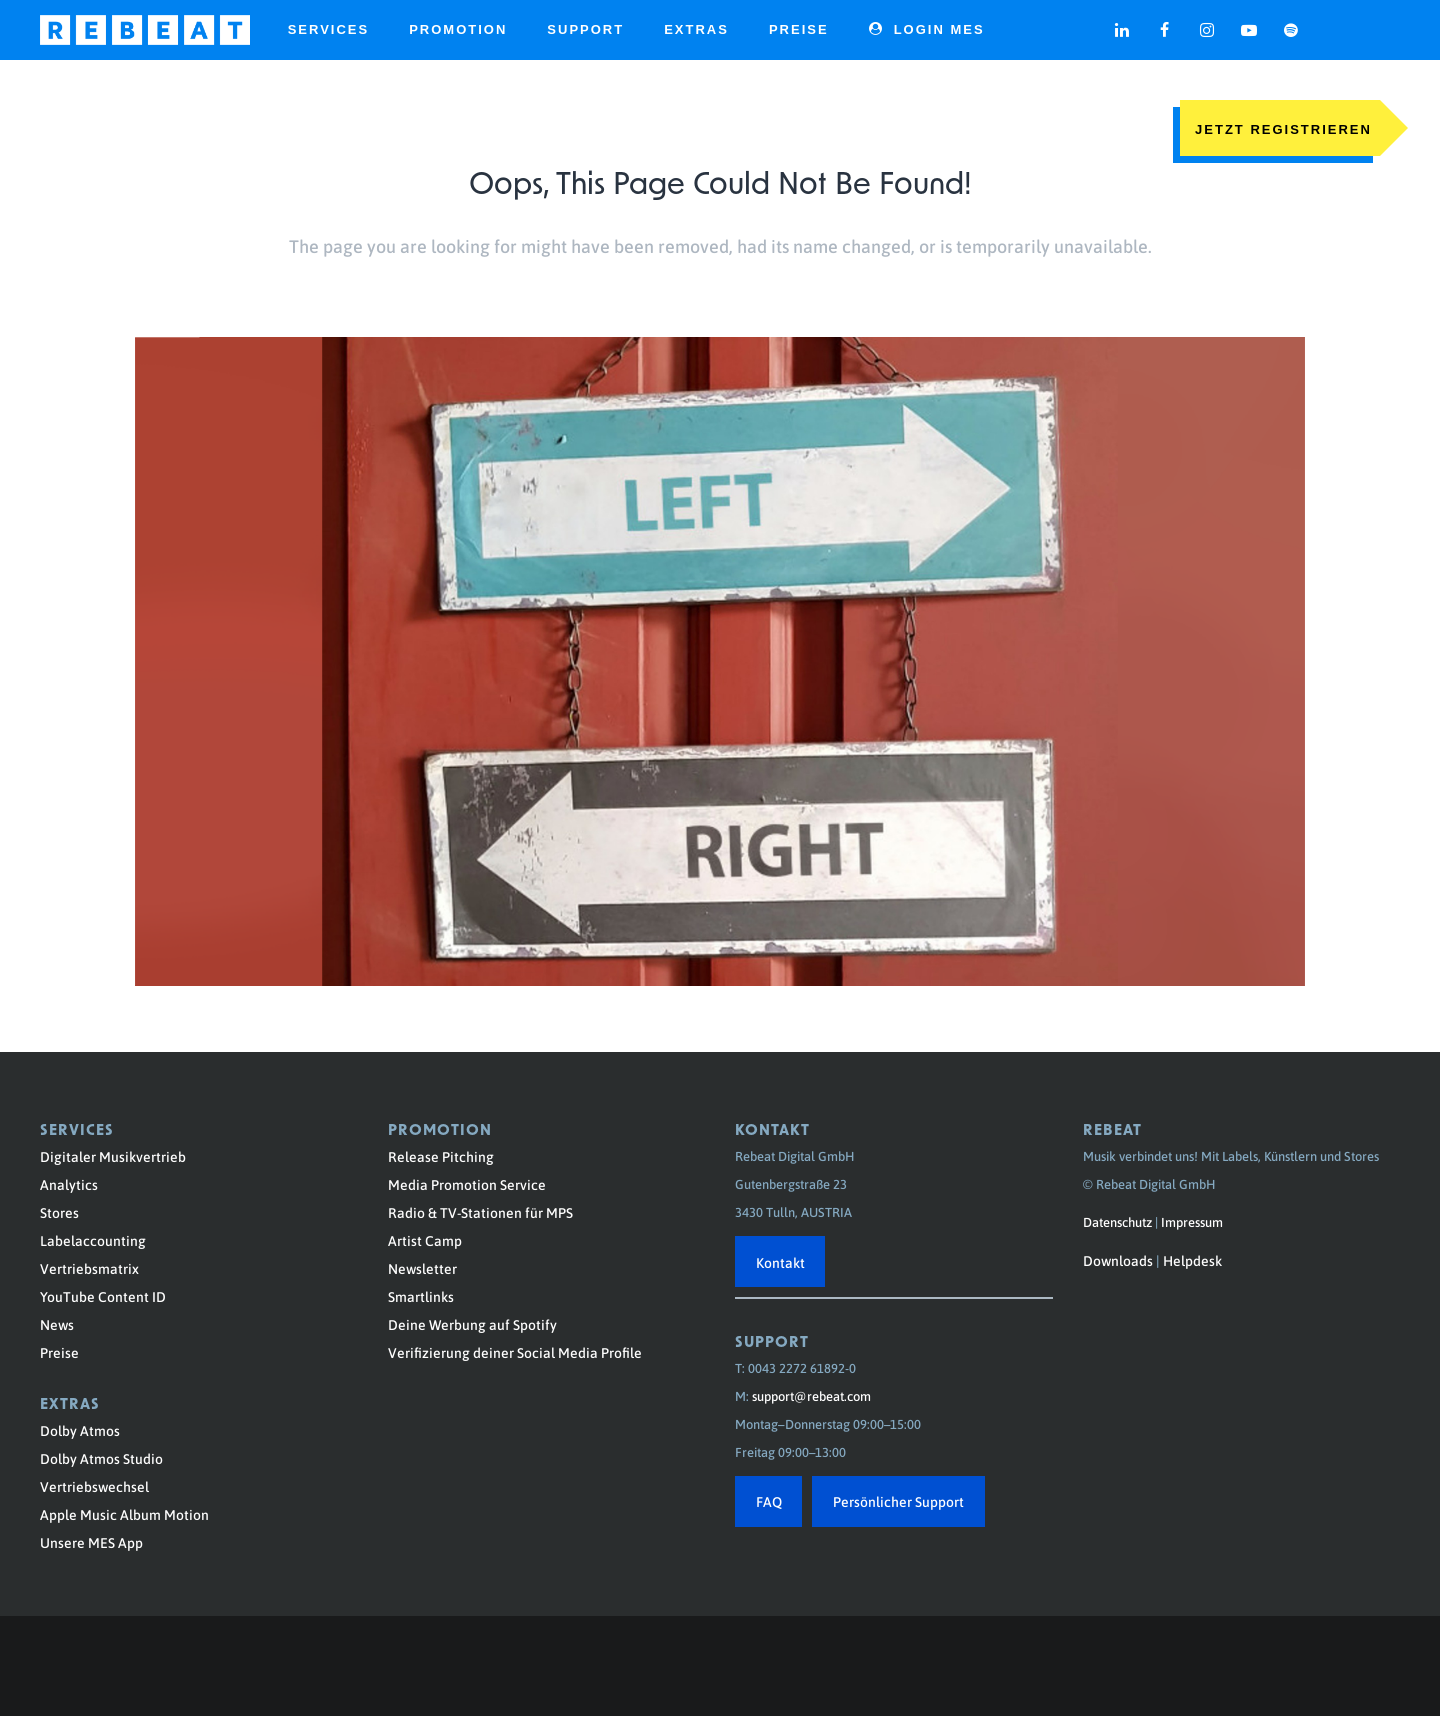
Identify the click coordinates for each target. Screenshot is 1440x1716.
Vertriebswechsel (94, 1486)
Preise (59, 1352)
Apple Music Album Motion (124, 1514)
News (57, 1324)
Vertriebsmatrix (89, 1268)
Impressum (1192, 1221)
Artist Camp (425, 1240)
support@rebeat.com (811, 1395)
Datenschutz (1117, 1221)
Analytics (69, 1184)
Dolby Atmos (80, 1430)
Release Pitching (441, 1156)
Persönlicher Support (898, 1501)
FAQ (769, 1501)
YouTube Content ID (103, 1296)
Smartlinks (421, 1296)
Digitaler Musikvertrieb (113, 1156)
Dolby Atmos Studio (101, 1458)
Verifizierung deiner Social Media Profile (515, 1352)
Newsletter (422, 1268)
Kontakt (780, 1262)
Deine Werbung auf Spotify (472, 1324)
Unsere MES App (91, 1542)
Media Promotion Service (467, 1184)
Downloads (1118, 1260)
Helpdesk (1192, 1260)
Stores (59, 1212)
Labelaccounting (93, 1240)
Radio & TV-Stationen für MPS (480, 1212)
